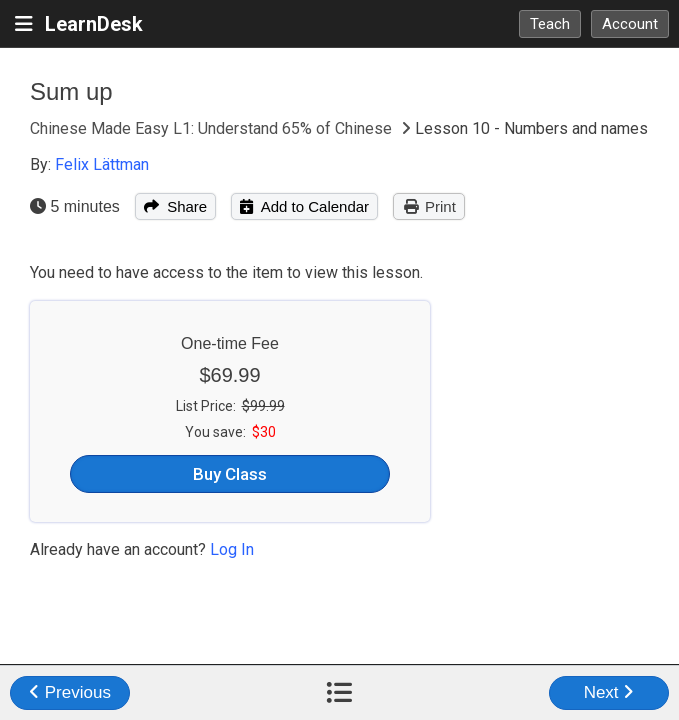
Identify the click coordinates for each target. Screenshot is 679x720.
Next (609, 692)
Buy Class (230, 474)
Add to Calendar (304, 206)
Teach (550, 24)
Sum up (71, 91)
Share (175, 206)
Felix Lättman (102, 164)
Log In (232, 549)
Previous (70, 692)
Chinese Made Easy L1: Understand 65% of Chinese (213, 128)
